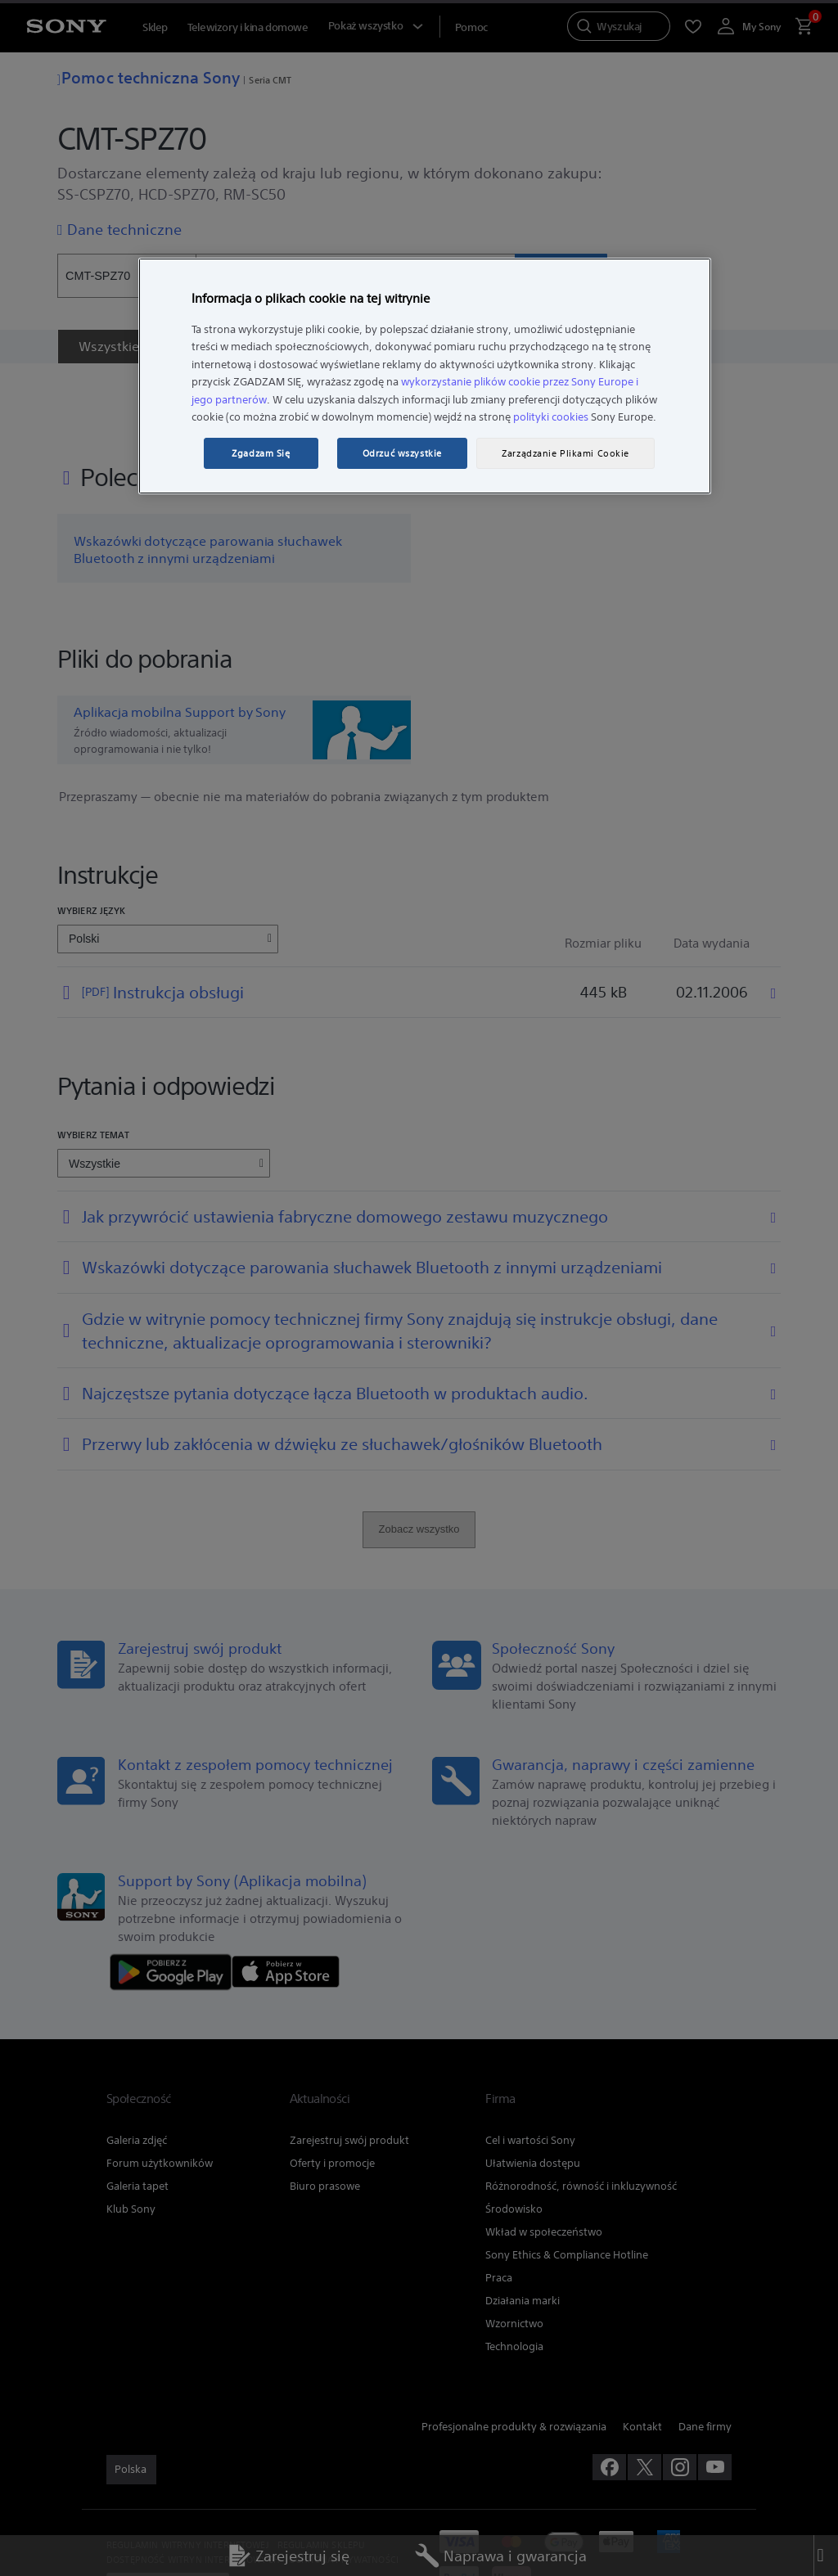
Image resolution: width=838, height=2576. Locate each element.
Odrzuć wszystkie (402, 453)
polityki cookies (550, 417)
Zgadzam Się (261, 453)
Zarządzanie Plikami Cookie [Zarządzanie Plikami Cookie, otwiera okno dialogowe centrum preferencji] (565, 453)
